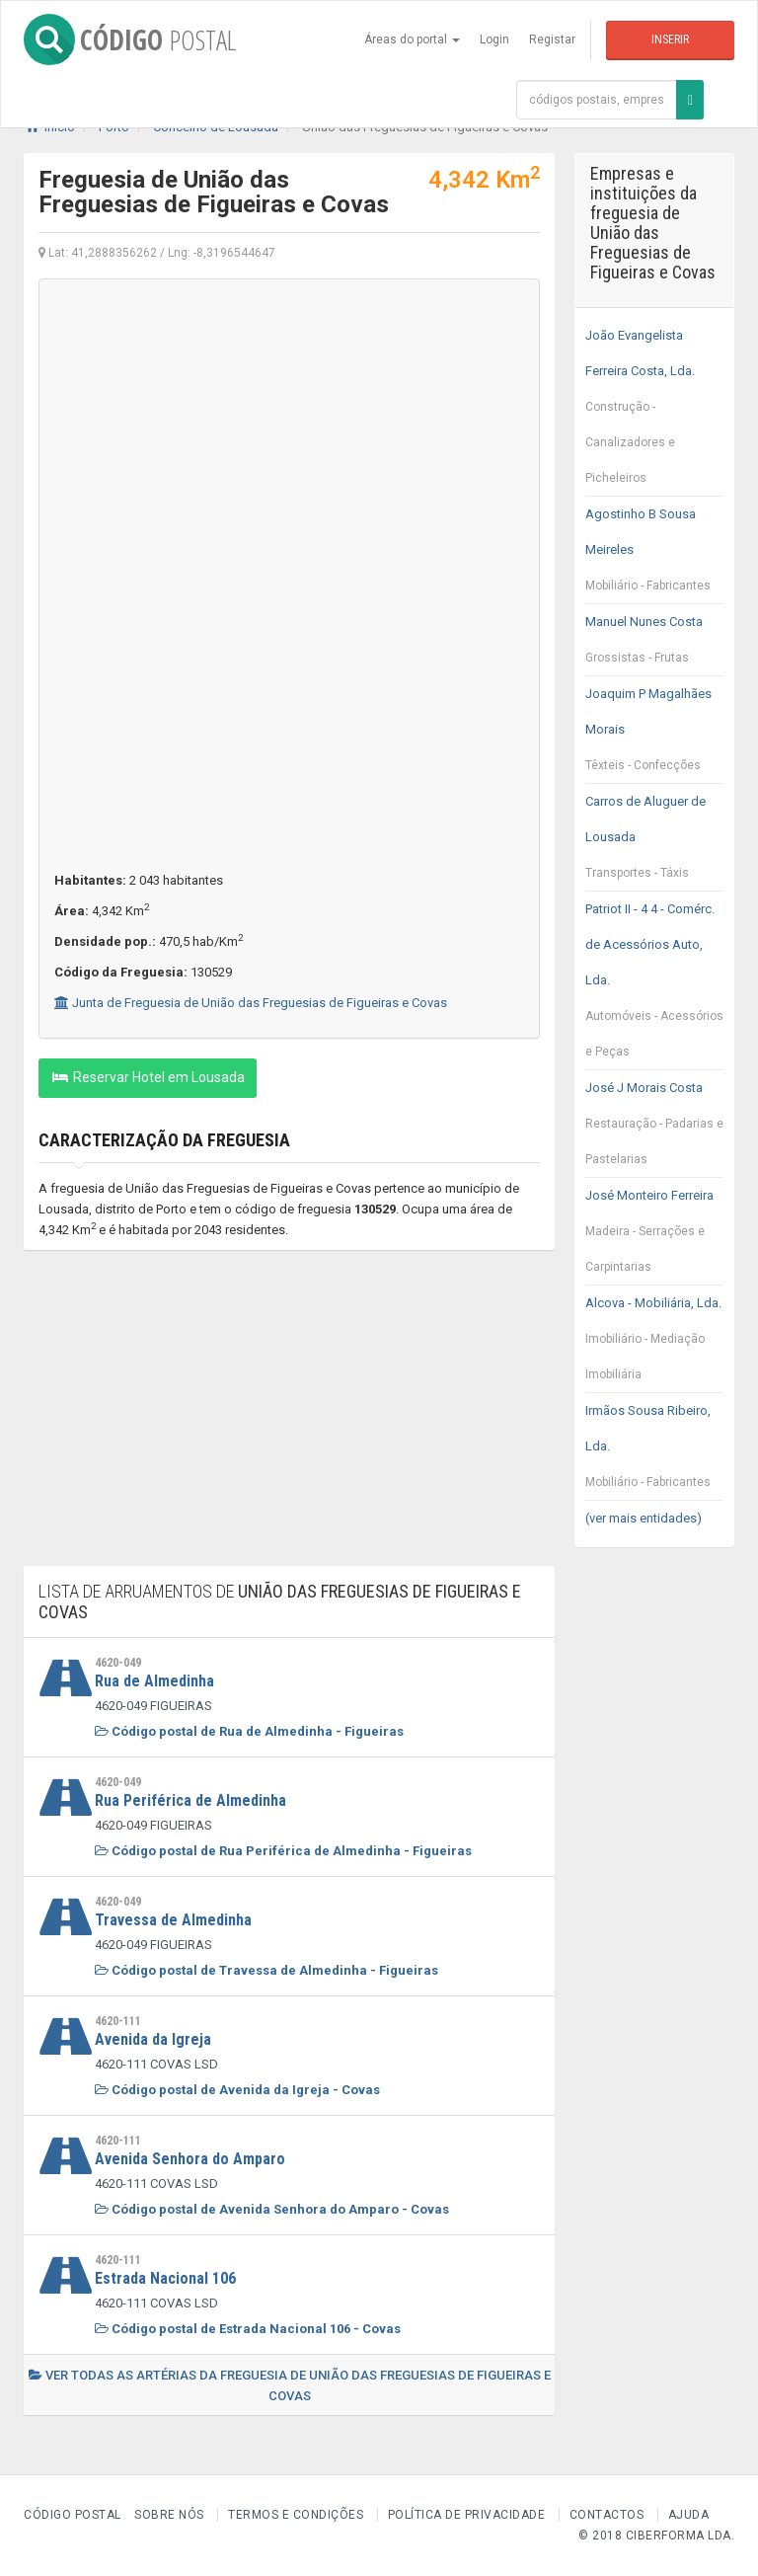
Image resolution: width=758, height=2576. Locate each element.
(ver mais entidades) (643, 1518)
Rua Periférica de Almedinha (190, 1800)
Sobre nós (169, 2515)
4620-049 (118, 1663)
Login (494, 39)
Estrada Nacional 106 (165, 2278)
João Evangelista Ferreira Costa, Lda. (654, 412)
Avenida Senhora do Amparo (190, 2158)
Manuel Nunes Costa (654, 644)
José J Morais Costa (654, 1128)
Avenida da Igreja (153, 2039)
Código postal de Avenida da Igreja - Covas (237, 2089)
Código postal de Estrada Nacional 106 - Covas (248, 2328)
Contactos (606, 2515)
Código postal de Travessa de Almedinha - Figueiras (266, 1970)
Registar (552, 39)
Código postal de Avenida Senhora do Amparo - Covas (272, 2209)
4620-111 (118, 2021)
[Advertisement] (289, 1418)
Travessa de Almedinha (173, 1920)
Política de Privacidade (467, 2515)
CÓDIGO (130, 39)
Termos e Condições (295, 2515)
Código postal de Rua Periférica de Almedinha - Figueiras (283, 1850)
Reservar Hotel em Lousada (147, 1077)
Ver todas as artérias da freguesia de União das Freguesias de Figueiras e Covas (290, 2385)
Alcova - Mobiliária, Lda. (654, 1343)
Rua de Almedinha (154, 1681)
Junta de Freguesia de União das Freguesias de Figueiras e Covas (250, 1002)
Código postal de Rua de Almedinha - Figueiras (249, 1731)
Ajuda (689, 2515)
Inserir (670, 39)
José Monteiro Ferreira (654, 1236)
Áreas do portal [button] (412, 39)
